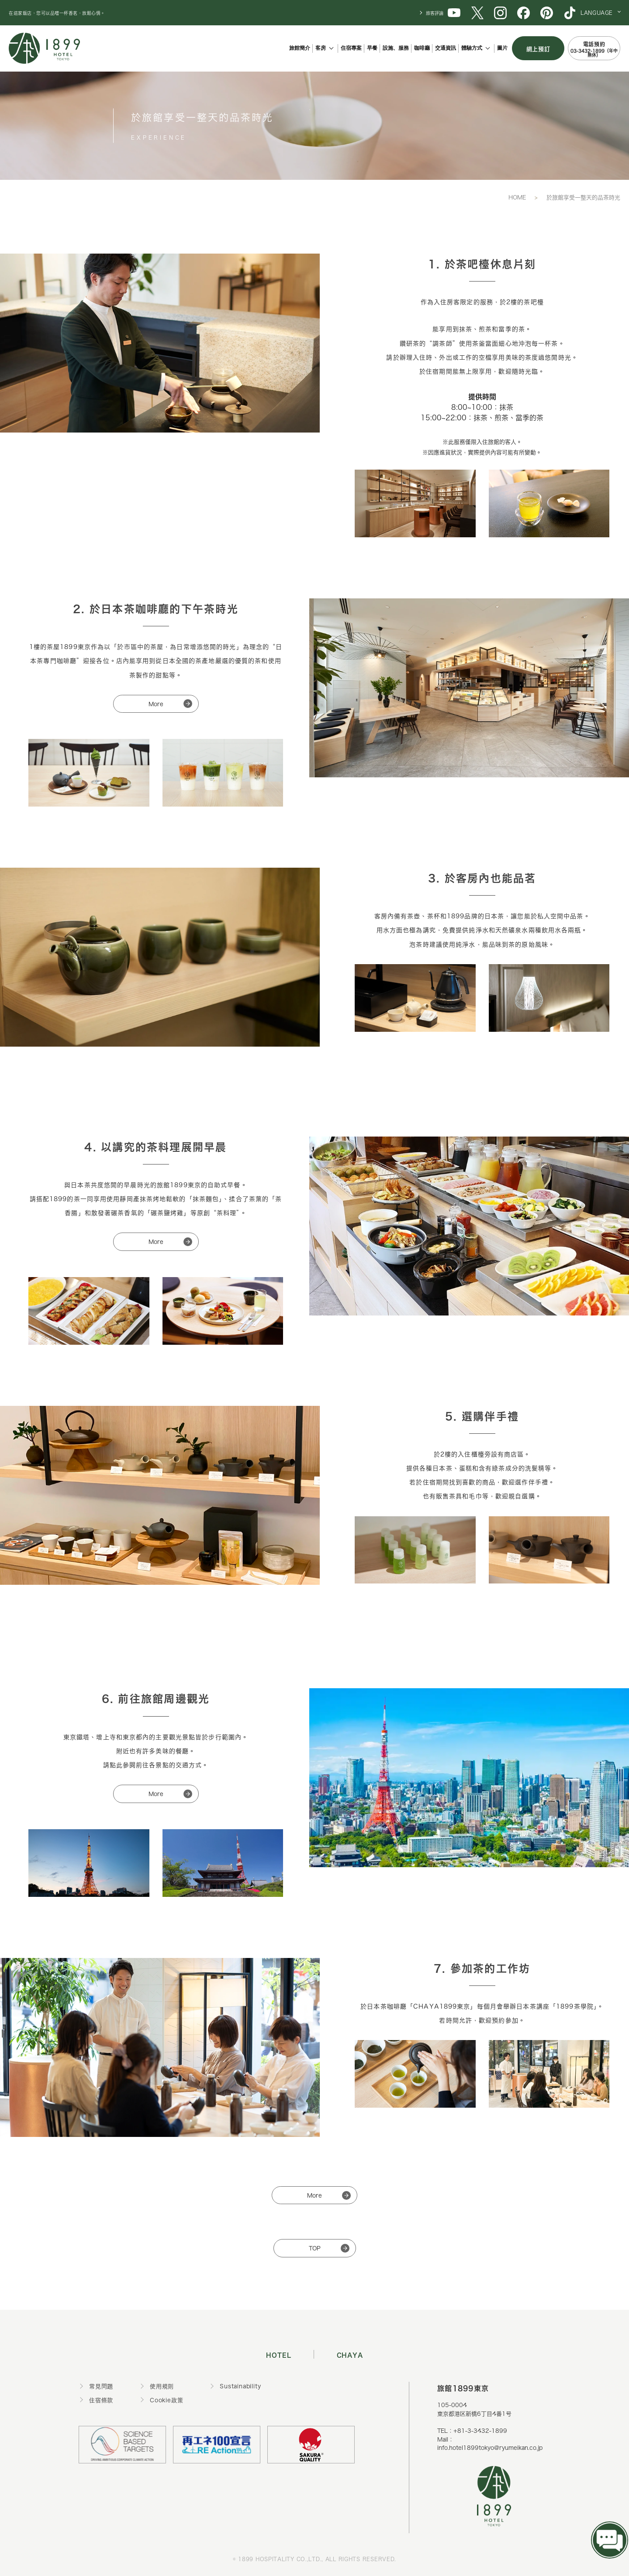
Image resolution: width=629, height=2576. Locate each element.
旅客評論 (434, 13)
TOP (315, 2248)
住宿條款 (101, 2400)
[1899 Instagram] (500, 11)
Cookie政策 (166, 2400)
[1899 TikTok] (569, 11)
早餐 (372, 48)
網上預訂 (538, 48)
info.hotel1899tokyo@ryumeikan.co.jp (490, 2447)
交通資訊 (445, 48)
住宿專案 (351, 48)
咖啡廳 (422, 48)
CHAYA (350, 2354)
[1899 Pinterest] (546, 11)
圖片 (502, 48)
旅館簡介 (299, 48)
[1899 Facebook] (523, 11)
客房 (320, 48)
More (156, 704)
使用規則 (162, 2386)
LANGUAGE (597, 12)
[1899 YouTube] (454, 11)
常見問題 (101, 2386)
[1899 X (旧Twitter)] (477, 11)
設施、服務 (396, 48)
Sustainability (240, 2386)
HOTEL (278, 2354)
